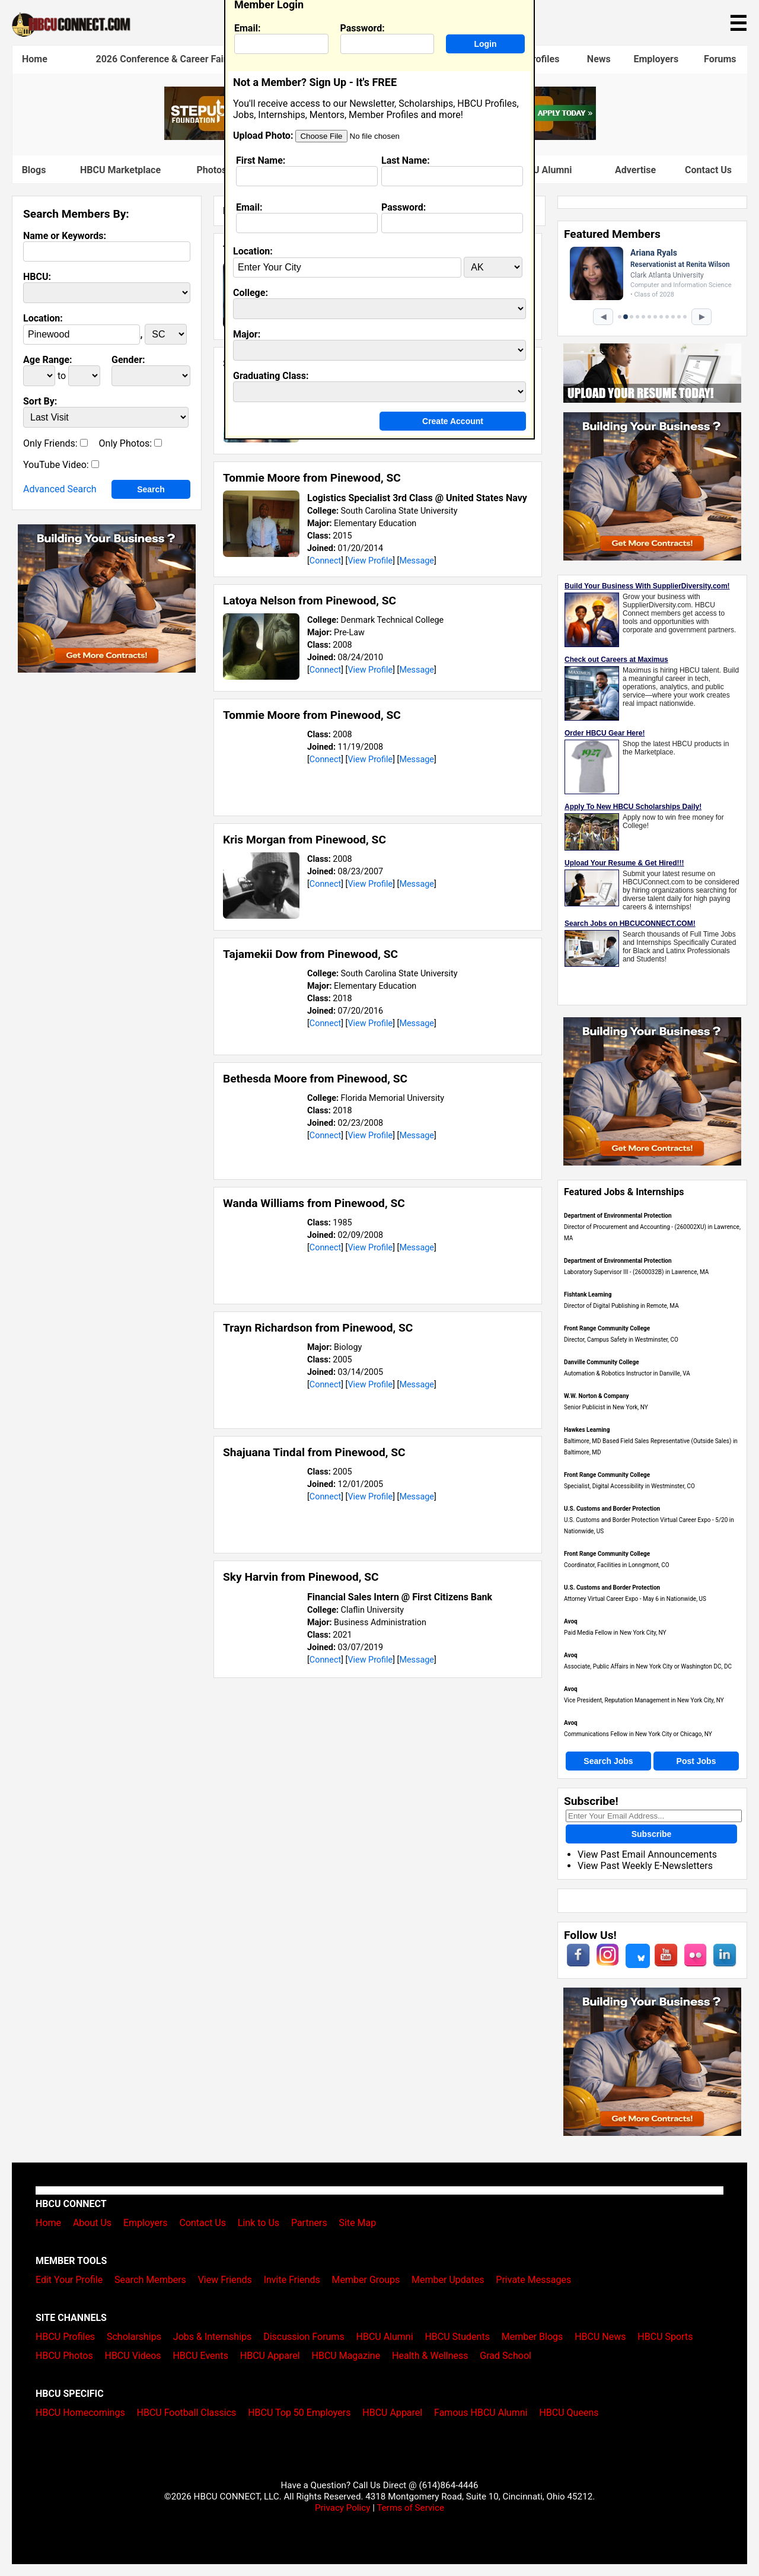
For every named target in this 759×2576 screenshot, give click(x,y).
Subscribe (652, 1834)
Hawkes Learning (587, 1429)
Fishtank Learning (587, 1294)
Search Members (150, 2279)
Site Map (358, 2222)
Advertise (635, 170)
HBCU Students (457, 2336)
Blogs (34, 170)
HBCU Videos (132, 2355)
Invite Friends (292, 2279)
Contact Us (708, 170)
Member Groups (366, 2279)
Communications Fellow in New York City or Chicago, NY (638, 1734)
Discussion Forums (304, 2336)
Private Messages (533, 2279)
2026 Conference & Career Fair (161, 59)
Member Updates (448, 2279)
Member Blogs (532, 2336)
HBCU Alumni (384, 2336)
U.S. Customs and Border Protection (612, 1508)
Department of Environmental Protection (618, 1215)
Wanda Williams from (314, 1203)
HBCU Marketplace (120, 170)
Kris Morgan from (304, 839)
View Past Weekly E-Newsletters (645, 1865)
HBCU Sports (665, 2336)
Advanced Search (60, 489)
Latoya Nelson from (309, 600)
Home (34, 59)
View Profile (370, 561)
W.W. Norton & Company (596, 1396)
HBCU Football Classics (187, 2412)
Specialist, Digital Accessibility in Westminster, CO (629, 1486)
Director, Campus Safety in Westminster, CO (621, 1339)
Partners (309, 2222)
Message (416, 561)
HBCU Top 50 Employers (299, 2412)
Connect (325, 561)
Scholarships (134, 2336)
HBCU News (600, 2336)
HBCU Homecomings (80, 2412)
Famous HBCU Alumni (481, 2412)
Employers (655, 59)
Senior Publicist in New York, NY (606, 1407)
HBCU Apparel (270, 2355)
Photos (211, 170)
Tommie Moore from (312, 478)
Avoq (571, 1621)
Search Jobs (608, 1761)
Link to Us (258, 2222)
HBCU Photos (64, 2355)
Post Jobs (696, 1761)
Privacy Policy (343, 2507)
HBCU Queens (568, 2412)
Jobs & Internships (212, 2336)
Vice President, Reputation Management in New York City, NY (644, 1700)
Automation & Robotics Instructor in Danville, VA (627, 1373)
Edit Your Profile (69, 2279)
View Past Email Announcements (647, 1854)
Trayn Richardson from (318, 1328)
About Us (92, 2222)
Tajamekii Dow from (310, 954)
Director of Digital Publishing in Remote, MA (621, 1306)
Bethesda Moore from (315, 1078)
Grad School (505, 2355)
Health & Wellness (430, 2355)
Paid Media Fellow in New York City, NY (615, 1632)
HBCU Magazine (346, 2355)
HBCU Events (200, 2355)
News (599, 59)
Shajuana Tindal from (314, 1452)
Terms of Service (410, 2507)
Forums (720, 59)
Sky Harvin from (301, 1577)
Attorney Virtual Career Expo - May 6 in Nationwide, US (635, 1599)
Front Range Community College (607, 1328)
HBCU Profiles (65, 2336)
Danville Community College (601, 1362)
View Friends (225, 2279)
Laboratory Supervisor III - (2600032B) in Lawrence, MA (636, 1272)
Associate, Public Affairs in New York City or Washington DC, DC (648, 1666)
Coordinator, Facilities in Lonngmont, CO (616, 1565)
